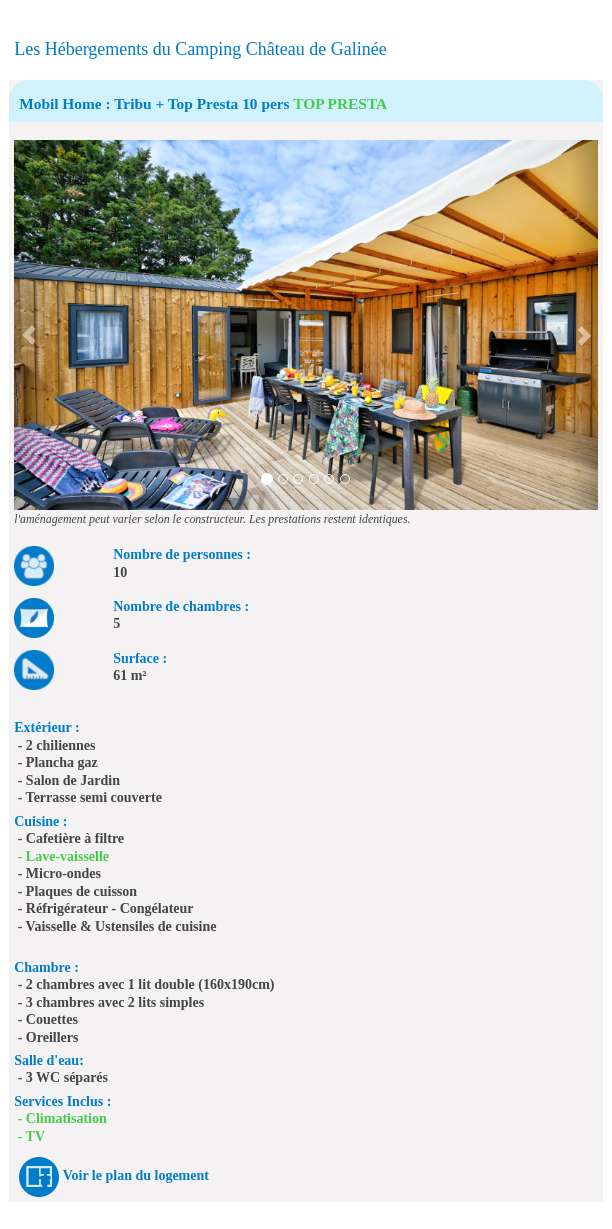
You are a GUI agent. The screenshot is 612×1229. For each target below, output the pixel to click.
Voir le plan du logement (136, 1175)
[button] (28, 325)
